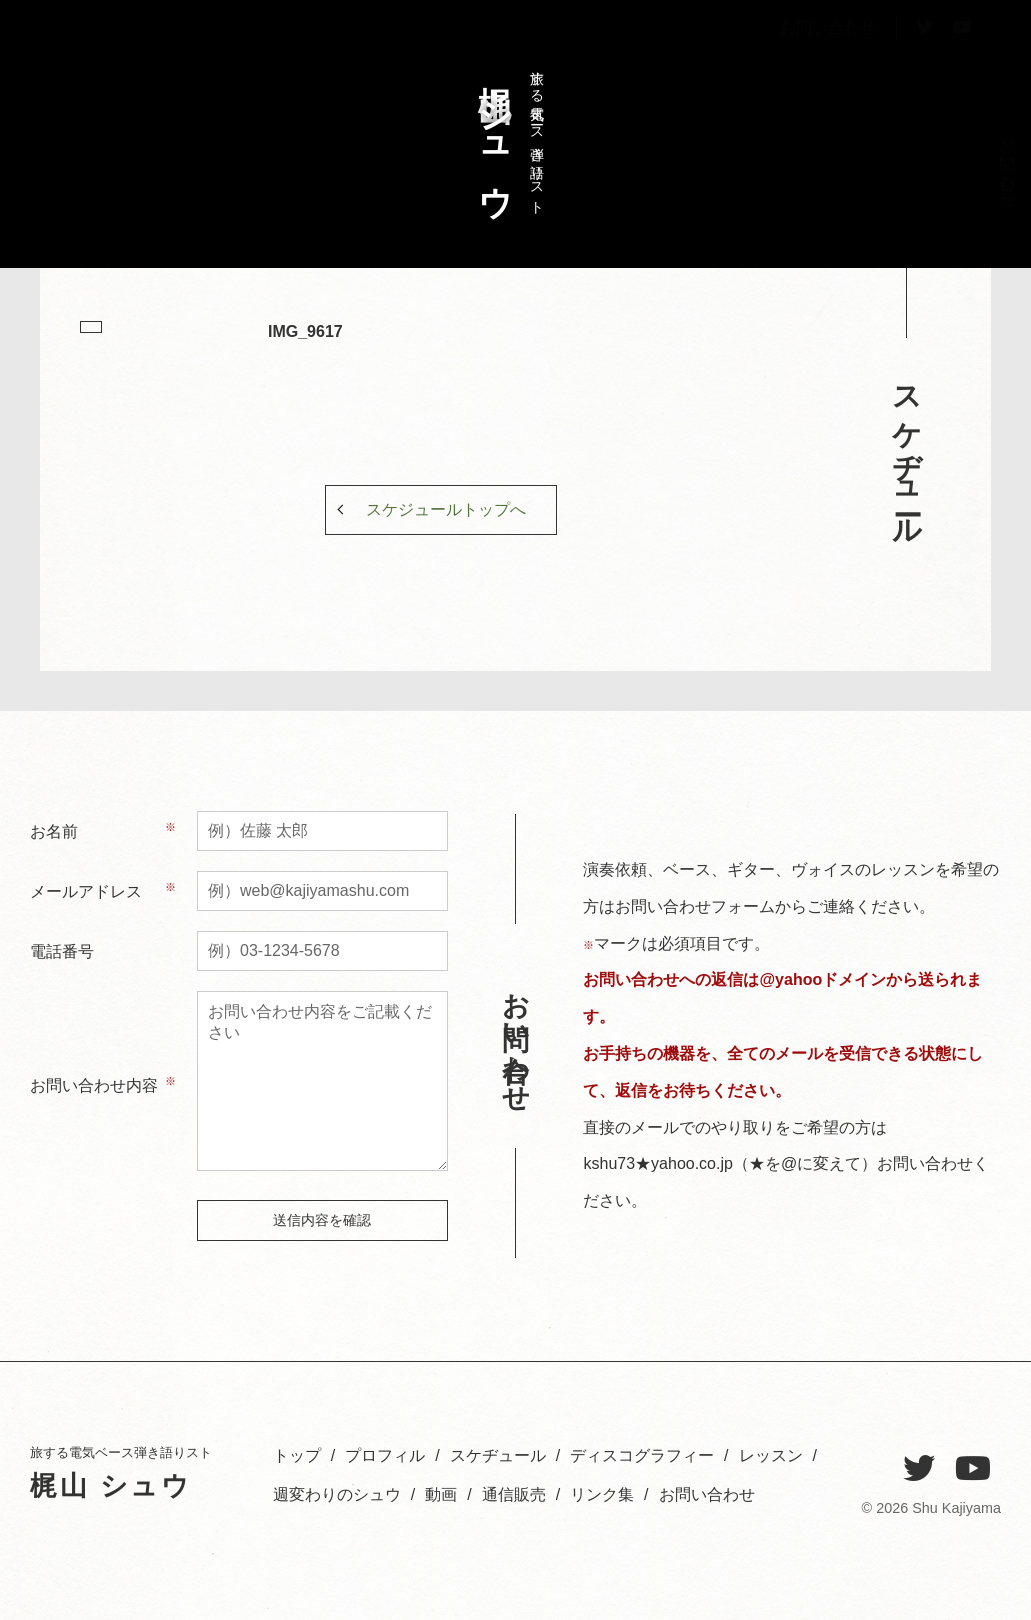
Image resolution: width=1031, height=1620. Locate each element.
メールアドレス (86, 891)
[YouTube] (973, 1469)
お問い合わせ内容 (94, 1085)
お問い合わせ (828, 73)
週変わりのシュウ (810, 181)
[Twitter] (919, 1469)
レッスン (844, 163)
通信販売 (514, 1494)
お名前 (54, 831)
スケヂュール (912, 172)
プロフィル (946, 172)
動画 (441, 1494)
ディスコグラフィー (878, 199)
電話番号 (62, 951)
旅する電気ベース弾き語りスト (506, 133)
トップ (980, 154)
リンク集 (602, 1494)
